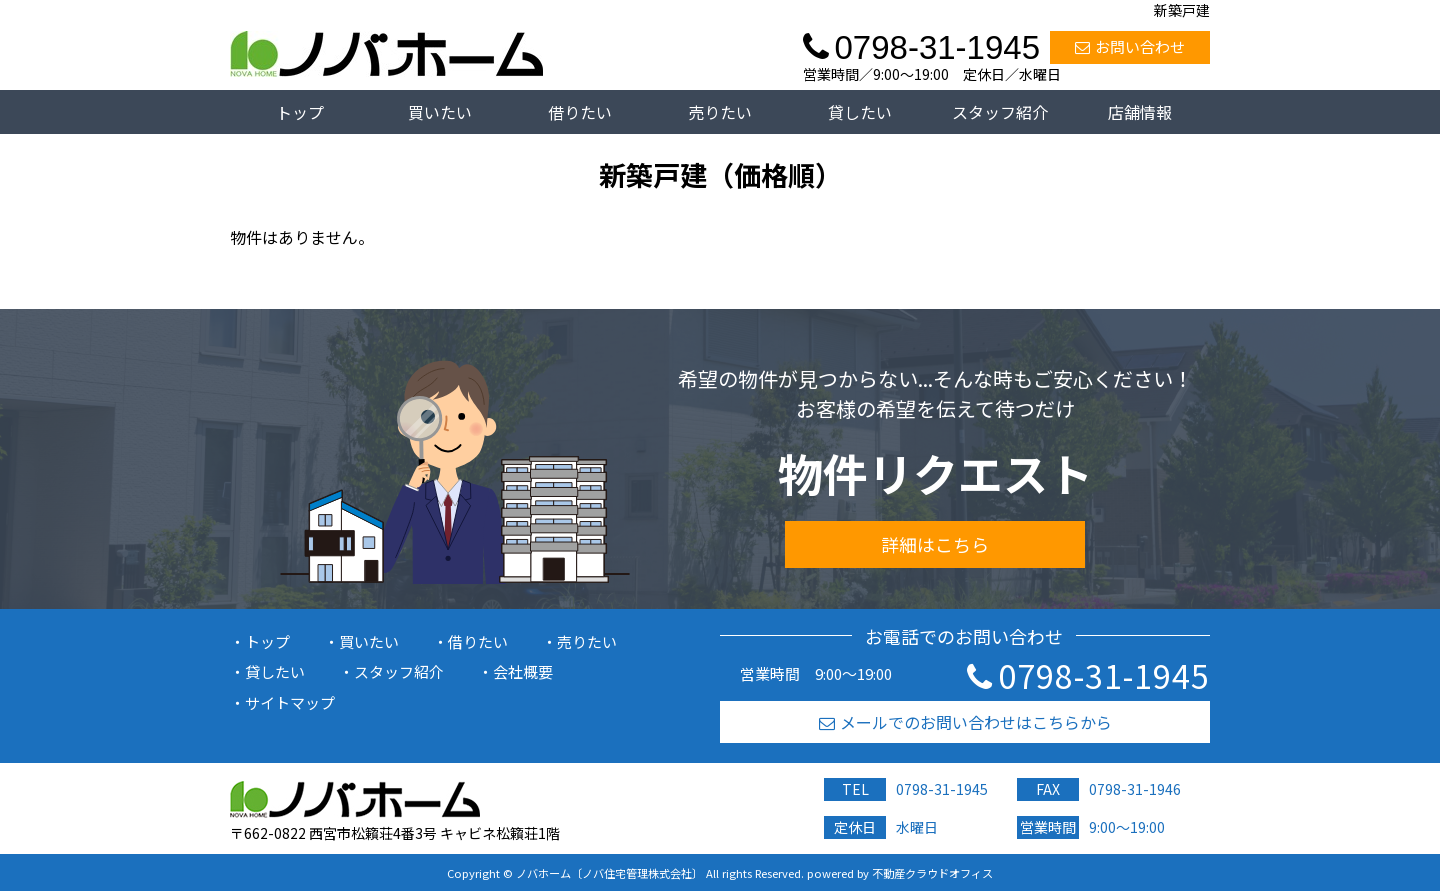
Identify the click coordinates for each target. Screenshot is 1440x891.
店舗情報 (1140, 112)
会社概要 (523, 671)
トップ (300, 112)
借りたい (580, 112)
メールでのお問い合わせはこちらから (965, 722)
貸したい (860, 112)
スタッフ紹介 (1000, 112)
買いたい (440, 112)
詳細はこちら (935, 544)
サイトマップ (290, 702)
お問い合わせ (1130, 46)
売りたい (720, 112)
